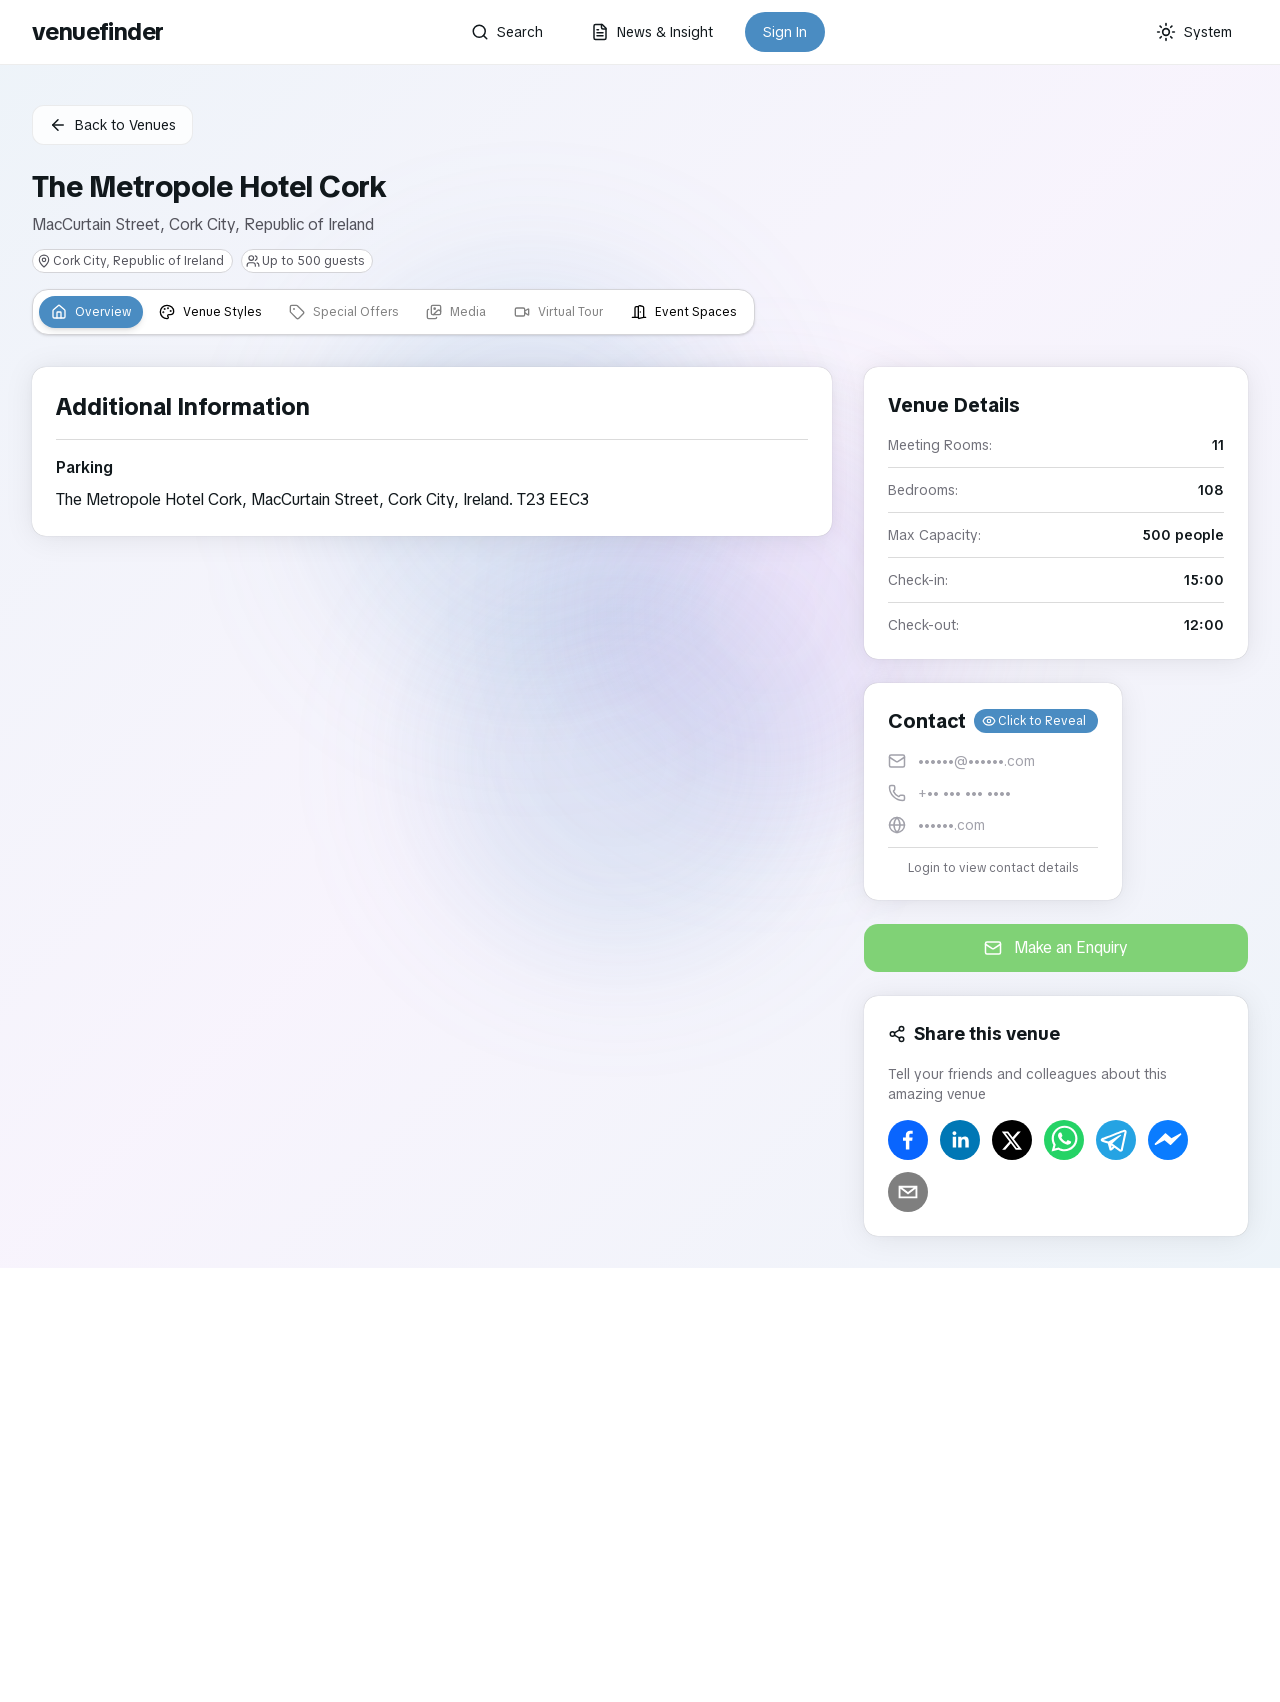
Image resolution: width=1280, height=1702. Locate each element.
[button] (993, 791)
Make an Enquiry (1056, 947)
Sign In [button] (785, 32)
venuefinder (97, 31)
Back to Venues (112, 125)
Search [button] (507, 32)
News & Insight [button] (652, 32)
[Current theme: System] (1194, 32)
